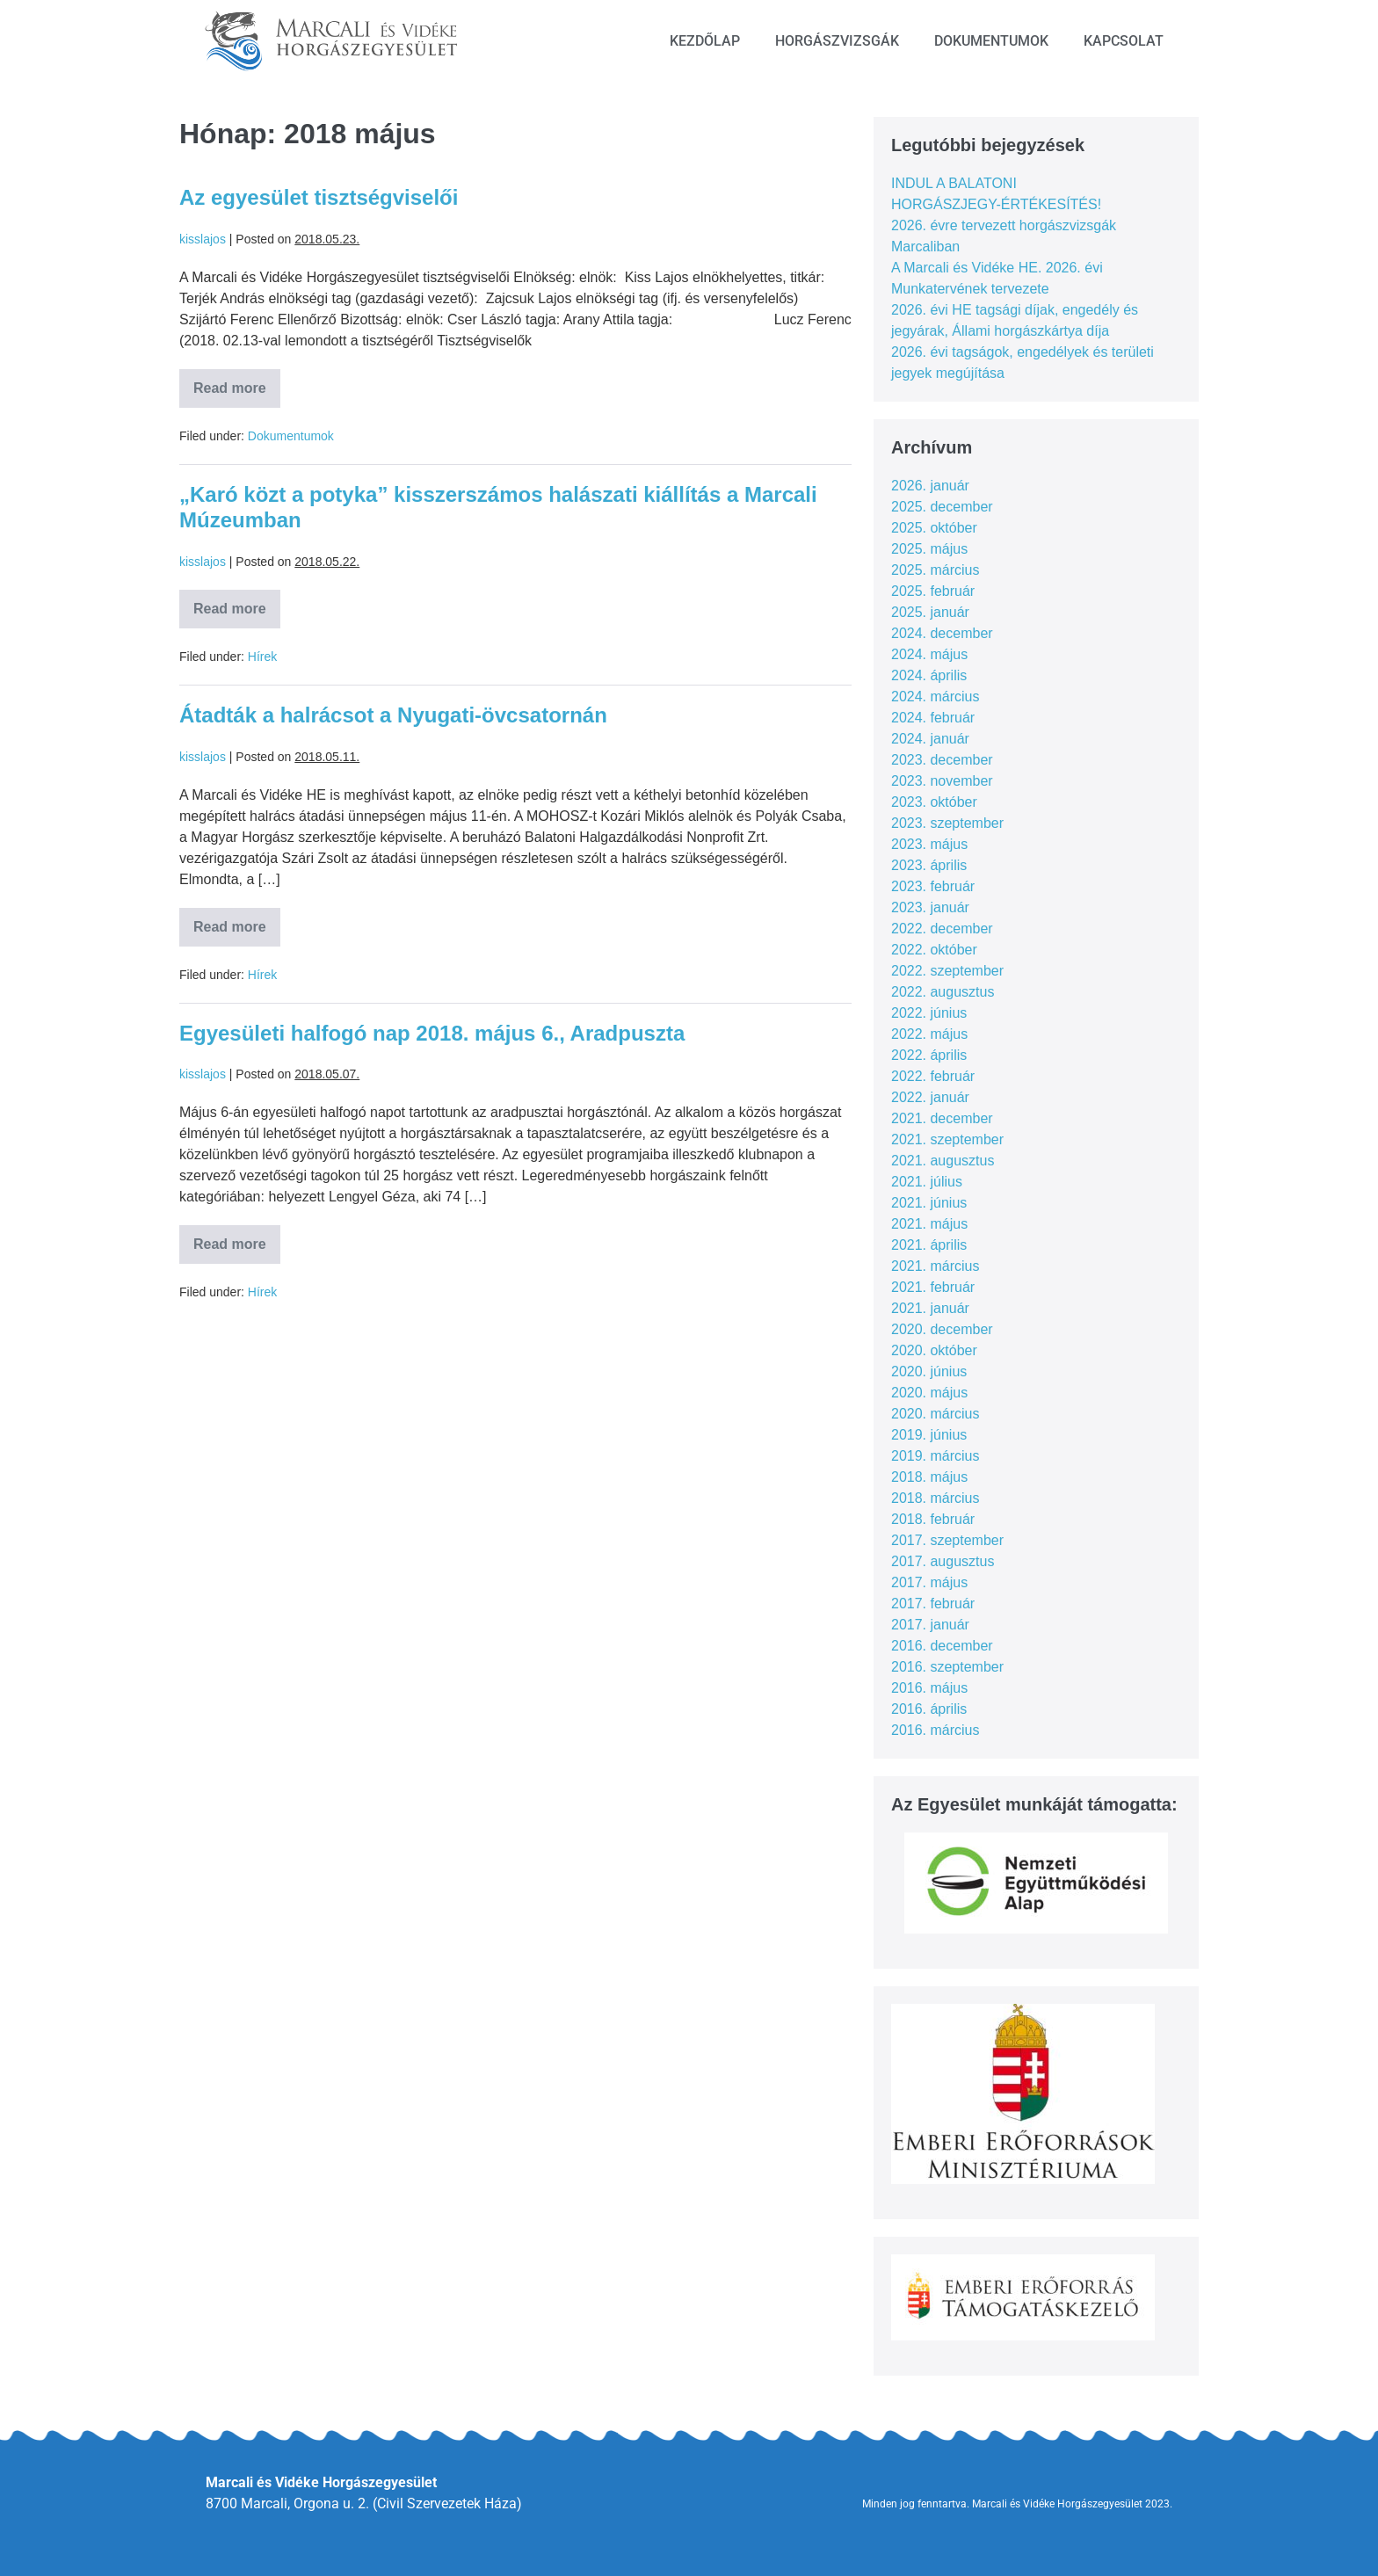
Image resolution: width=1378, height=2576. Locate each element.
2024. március (935, 696)
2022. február (933, 1076)
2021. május (929, 1223)
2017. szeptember (947, 1540)
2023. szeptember (947, 823)
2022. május (929, 1034)
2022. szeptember (947, 970)
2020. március (935, 1413)
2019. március (935, 1455)
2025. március (935, 569)
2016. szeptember (947, 1666)
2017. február (933, 1603)
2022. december (942, 928)
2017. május (929, 1582)
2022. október (934, 949)
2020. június (929, 1371)
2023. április (929, 865)
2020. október (934, 1350)
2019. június (929, 1434)
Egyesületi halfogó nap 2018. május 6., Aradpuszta (432, 1033)
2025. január (930, 612)
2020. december (942, 1329)
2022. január (930, 1097)
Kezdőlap (705, 41)
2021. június (929, 1202)
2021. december (942, 1118)
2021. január (930, 1308)
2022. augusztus (942, 991)
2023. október (934, 802)
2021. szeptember (947, 1139)
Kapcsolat (1124, 41)
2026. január (930, 485)
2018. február (933, 1519)
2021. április (929, 1244)
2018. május (929, 1476)
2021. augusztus (942, 1160)
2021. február (933, 1287)
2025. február (933, 591)
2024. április (929, 675)
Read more (236, 382)
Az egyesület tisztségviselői (318, 197)
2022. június (929, 1012)
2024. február (933, 717)
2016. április (929, 1709)
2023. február (933, 886)
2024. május (929, 654)
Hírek (262, 656)
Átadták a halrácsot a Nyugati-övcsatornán (393, 715)
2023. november (942, 780)
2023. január (930, 907)
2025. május (929, 548)
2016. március (935, 1730)
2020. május (929, 1392)
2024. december (942, 633)
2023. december (942, 759)
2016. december (942, 1645)
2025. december (942, 506)
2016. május (929, 1687)
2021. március (935, 1266)
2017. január (930, 1624)
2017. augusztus (942, 1561)
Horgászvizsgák (837, 41)
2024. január (930, 738)
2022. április (929, 1055)
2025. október (934, 527)
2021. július (926, 1181)
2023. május (929, 844)
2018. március (935, 1498)
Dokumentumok (991, 41)
